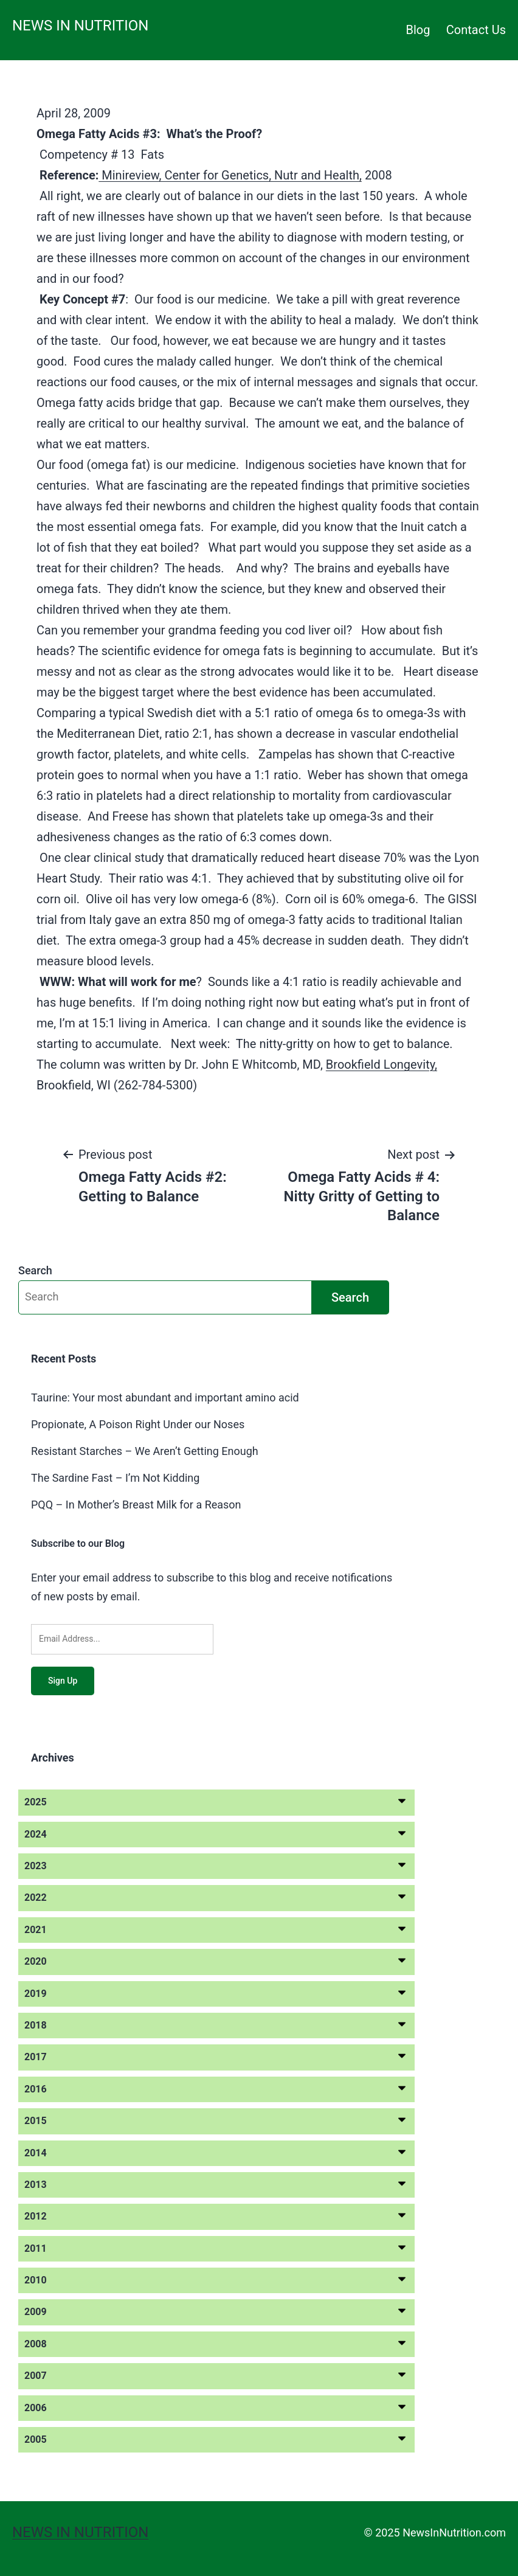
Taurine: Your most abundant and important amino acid (165, 1397)
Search (35, 1270)
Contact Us (476, 30)
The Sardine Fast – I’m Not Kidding (115, 1477)
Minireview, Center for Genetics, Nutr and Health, (230, 175)
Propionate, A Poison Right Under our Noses (137, 1424)
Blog (418, 30)
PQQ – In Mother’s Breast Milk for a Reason (136, 1504)
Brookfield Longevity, (381, 1064)
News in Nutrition (80, 25)
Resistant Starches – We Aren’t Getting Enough (144, 1451)
